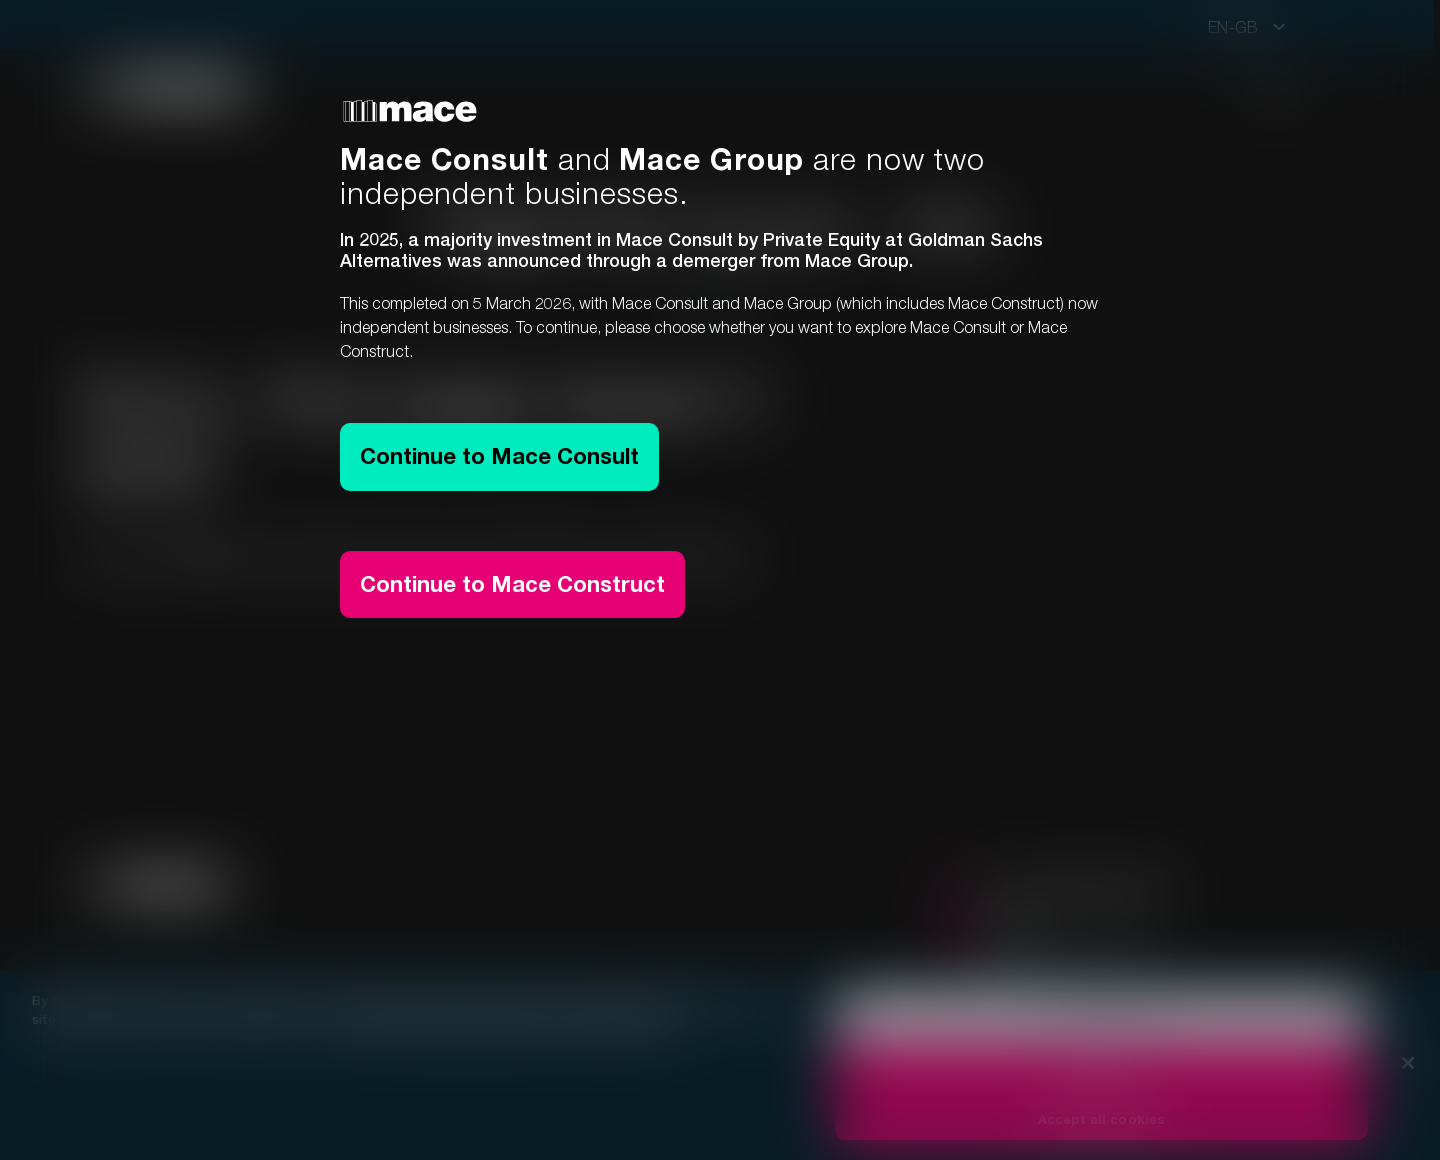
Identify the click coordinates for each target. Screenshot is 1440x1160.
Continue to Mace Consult (499, 456)
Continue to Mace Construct (512, 584)
